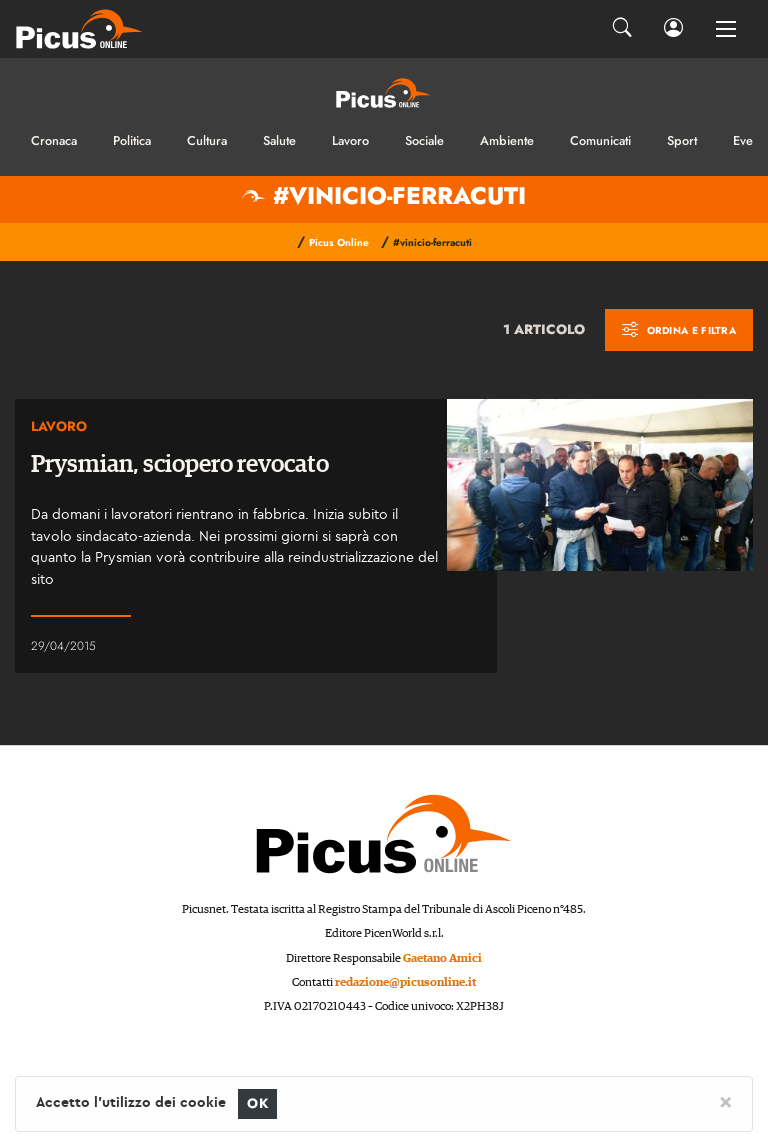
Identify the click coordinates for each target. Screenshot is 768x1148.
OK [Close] (257, 1103)
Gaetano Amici (442, 958)
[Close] (725, 1101)
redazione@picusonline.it (405, 982)
